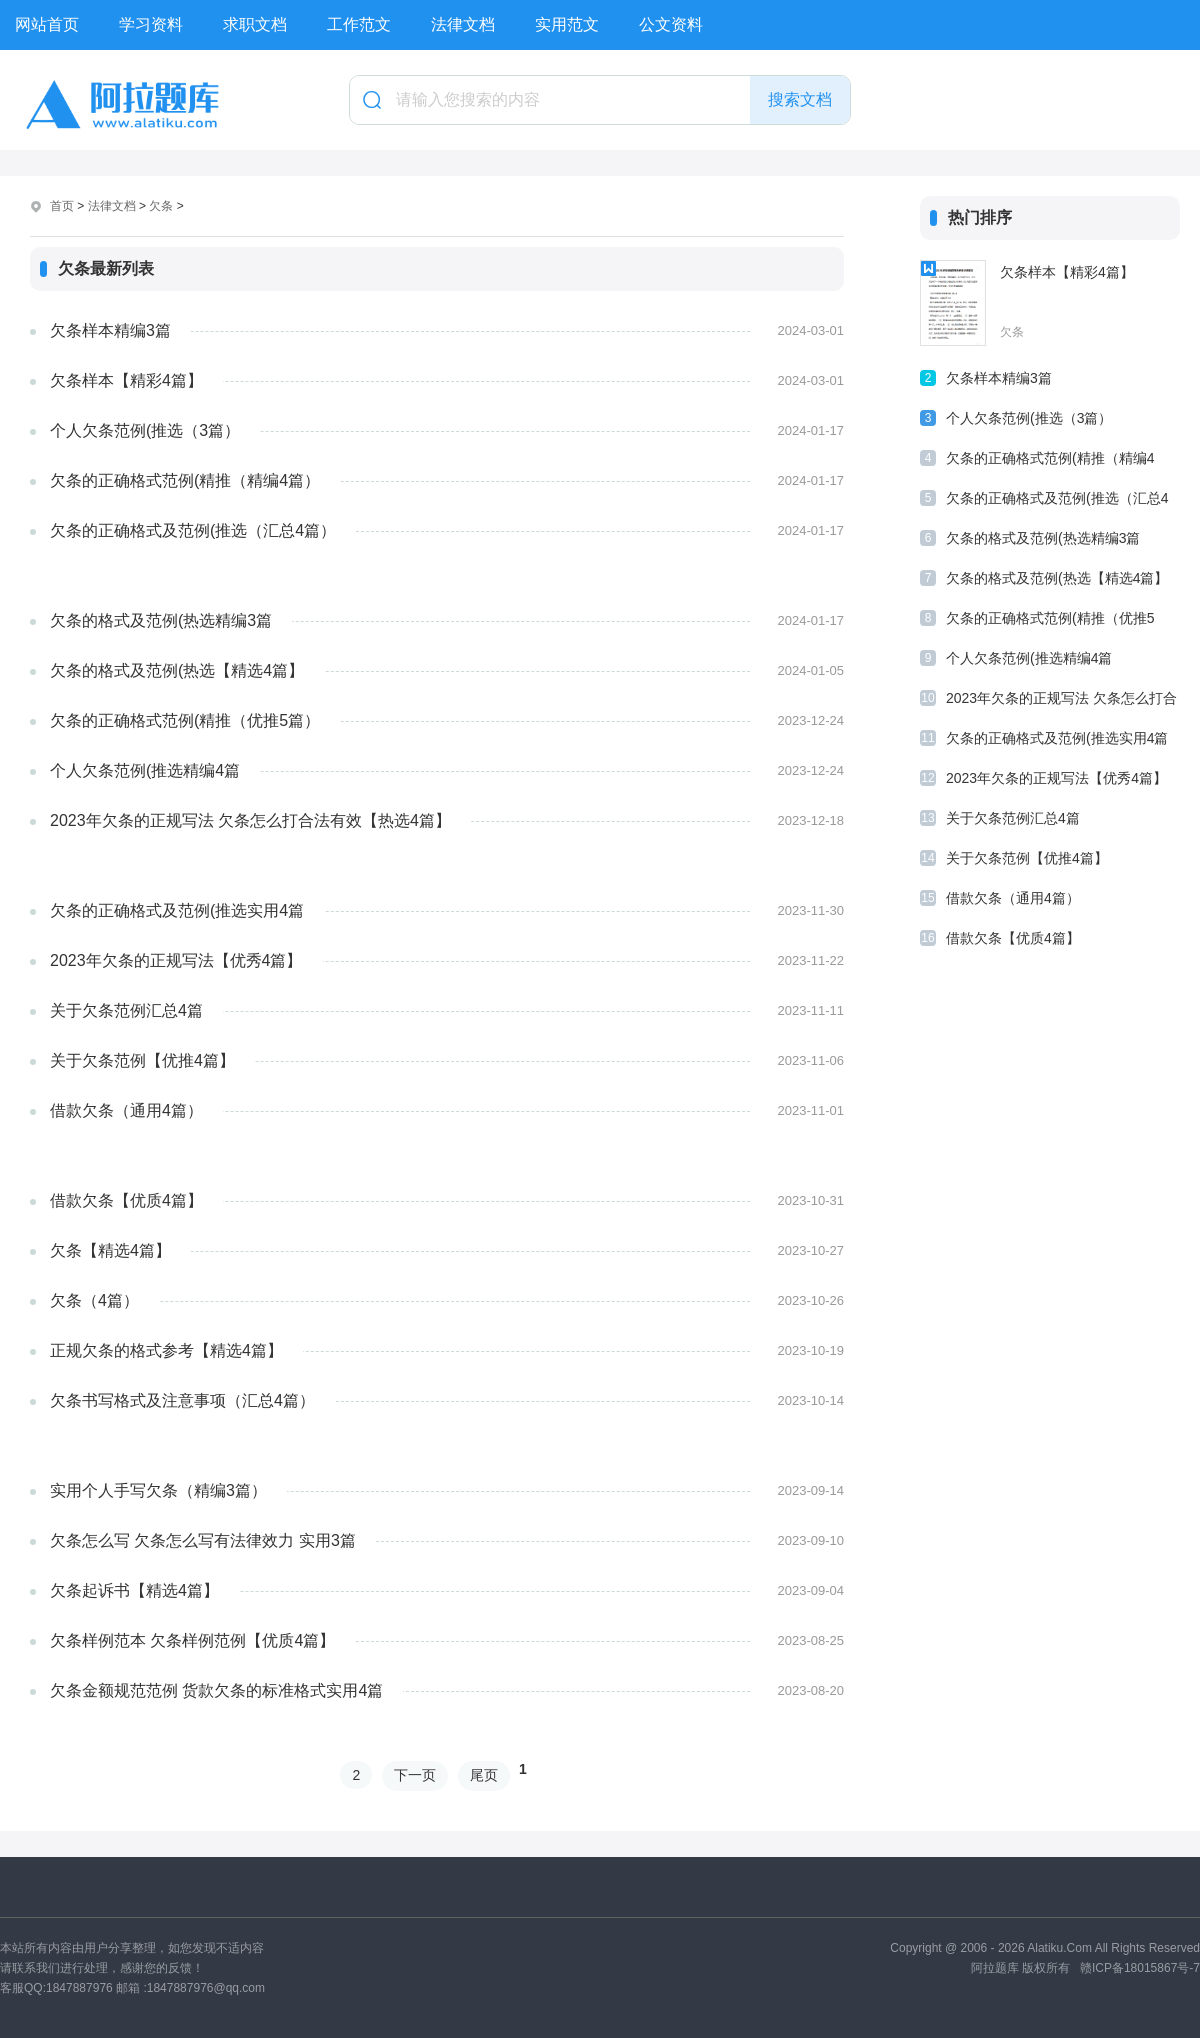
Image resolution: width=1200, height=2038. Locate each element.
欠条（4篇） (94, 1300)
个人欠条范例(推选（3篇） (145, 430)
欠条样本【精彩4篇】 (126, 380)
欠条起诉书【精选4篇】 (134, 1590)
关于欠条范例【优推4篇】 (142, 1060)
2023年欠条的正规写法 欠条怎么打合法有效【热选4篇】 (250, 820)
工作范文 (359, 24)
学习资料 (151, 24)
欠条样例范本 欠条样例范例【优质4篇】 (192, 1640)
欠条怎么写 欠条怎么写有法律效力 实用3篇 (203, 1540)
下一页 (415, 1775)
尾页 (484, 1775)
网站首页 (47, 24)
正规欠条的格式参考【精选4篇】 (166, 1350)
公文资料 (671, 24)
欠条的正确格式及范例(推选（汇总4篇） (193, 530)
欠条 (161, 206)
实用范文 (567, 24)
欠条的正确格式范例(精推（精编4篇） (185, 480)
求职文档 (255, 24)
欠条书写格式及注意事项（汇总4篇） (182, 1400)
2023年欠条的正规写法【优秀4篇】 (176, 960)
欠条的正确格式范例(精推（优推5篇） (185, 720)
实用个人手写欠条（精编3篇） (158, 1490)
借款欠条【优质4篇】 (126, 1200)
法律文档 (463, 24)
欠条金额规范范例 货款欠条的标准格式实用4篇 (216, 1690)
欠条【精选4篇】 (110, 1250)
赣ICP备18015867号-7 (1140, 1968)
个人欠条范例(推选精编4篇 (145, 770)
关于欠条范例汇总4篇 (126, 1010)
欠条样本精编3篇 (110, 330)
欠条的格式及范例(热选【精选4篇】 (177, 670)
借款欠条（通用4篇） (126, 1110)
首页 (62, 206)
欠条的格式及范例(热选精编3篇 (161, 620)
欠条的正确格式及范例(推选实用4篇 (177, 910)
